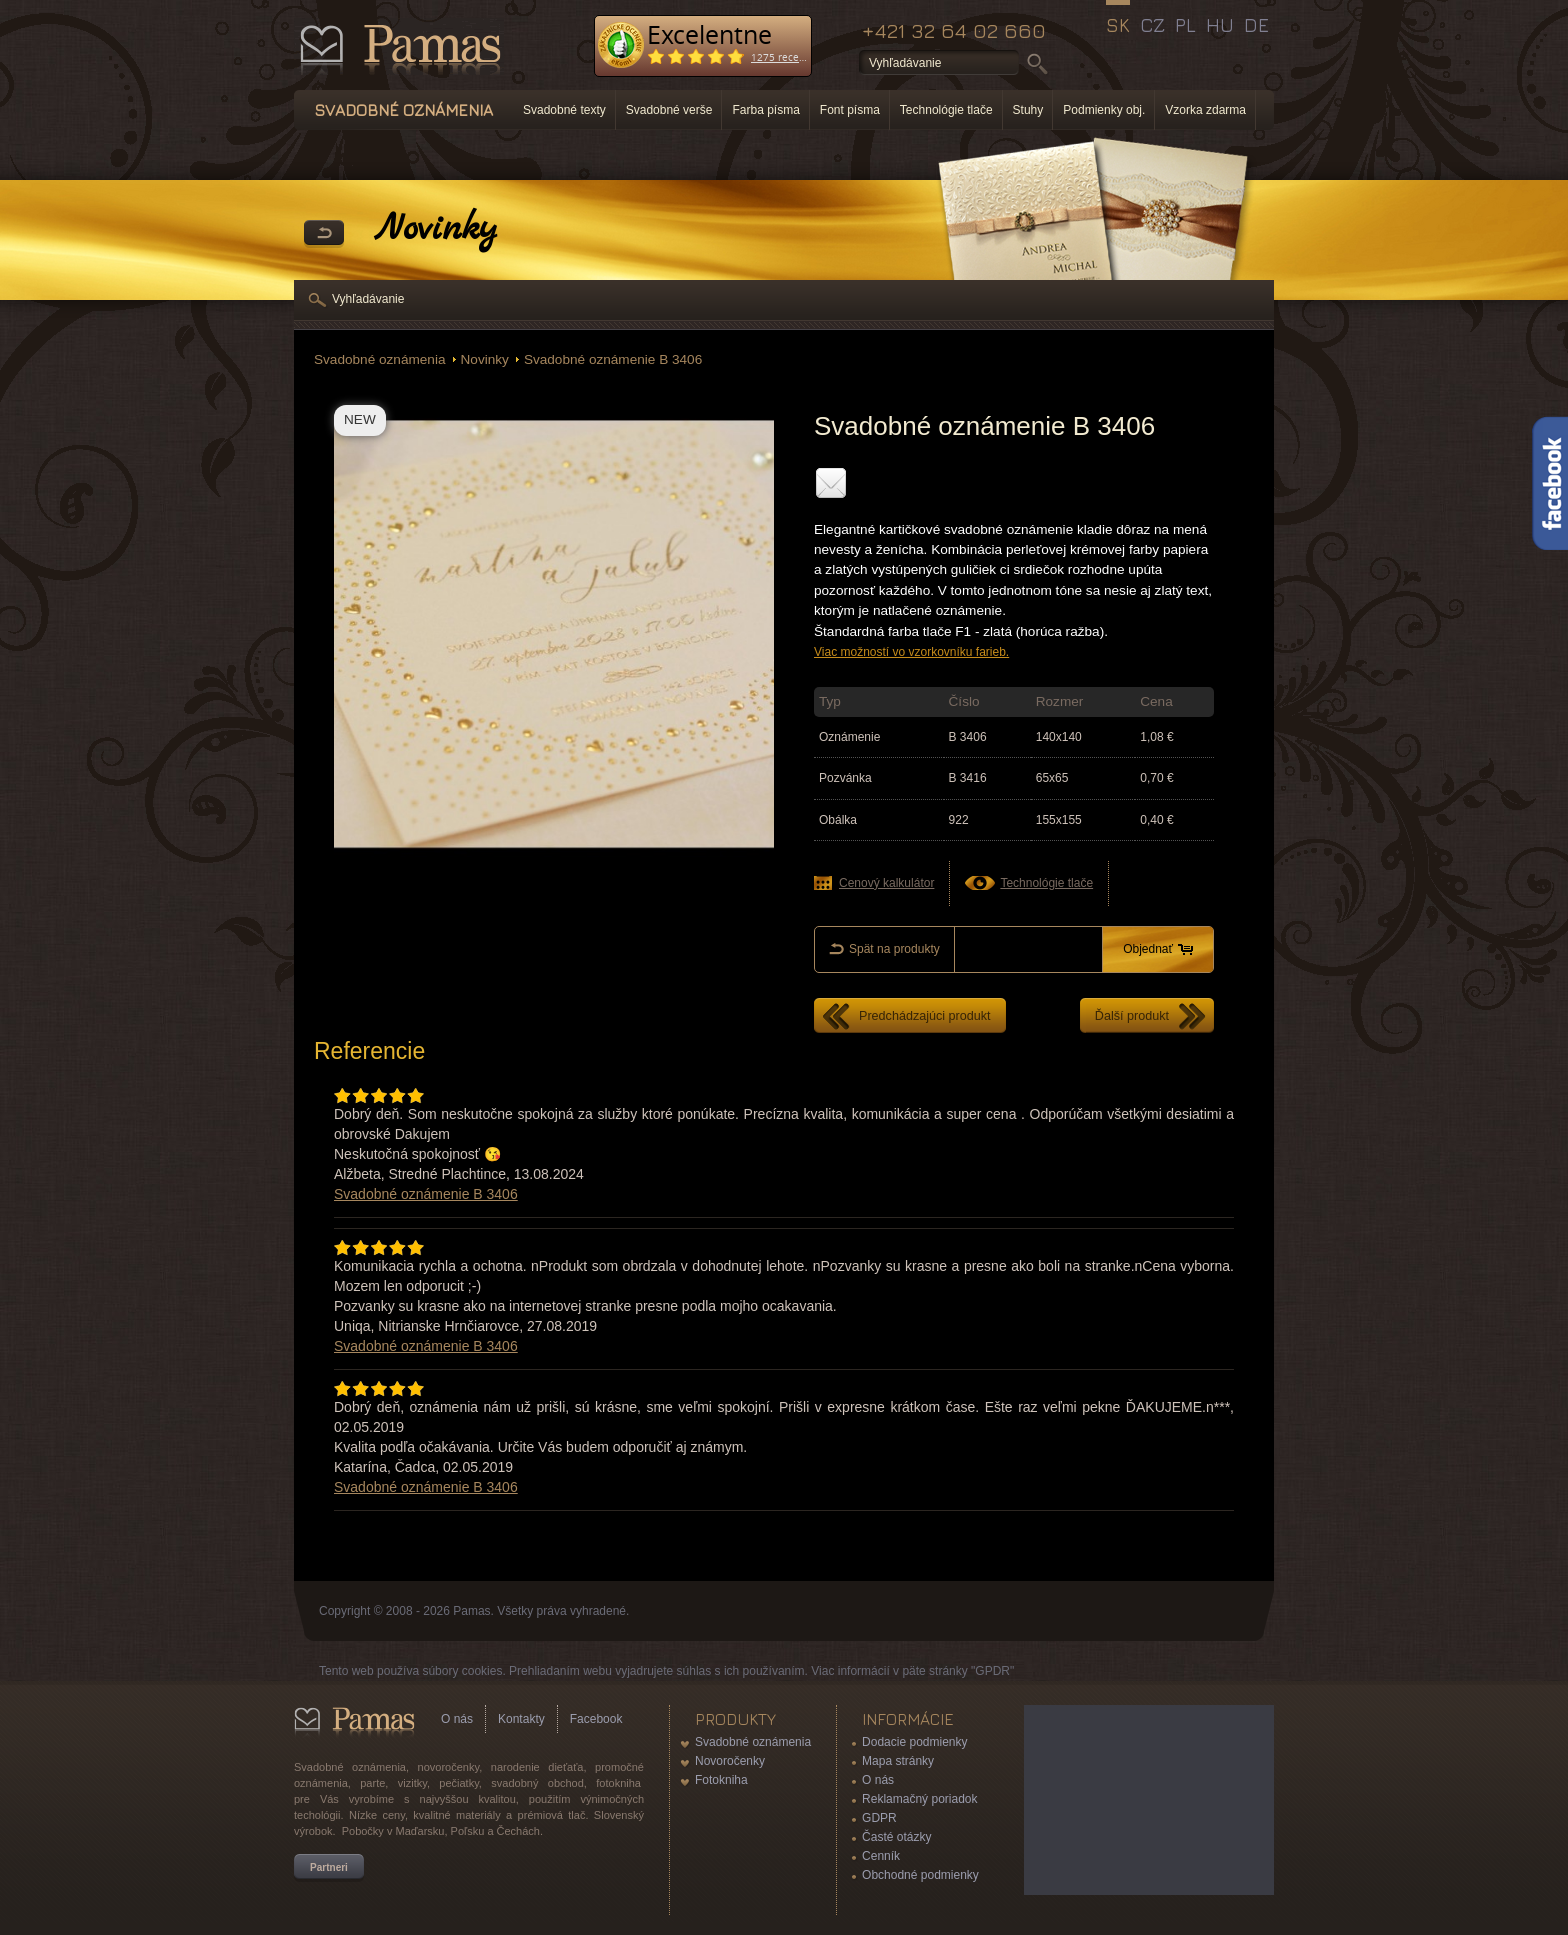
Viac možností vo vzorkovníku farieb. (911, 652)
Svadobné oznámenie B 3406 (613, 359)
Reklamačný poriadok (919, 1799)
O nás (457, 1719)
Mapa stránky (898, 1761)
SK (1118, 25)
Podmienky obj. (1104, 110)
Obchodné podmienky (920, 1875)
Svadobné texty (564, 110)
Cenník (881, 1856)
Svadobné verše (669, 110)
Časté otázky (896, 1837)
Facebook (596, 1719)
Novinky (485, 359)
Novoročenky (730, 1761)
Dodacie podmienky (914, 1742)
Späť (324, 234)
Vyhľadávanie (368, 299)
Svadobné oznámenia (380, 359)
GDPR (879, 1818)
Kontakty (521, 1719)
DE (1256, 25)
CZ (1152, 25)
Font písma (850, 110)
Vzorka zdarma (1205, 110)
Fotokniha (721, 1780)
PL (1185, 25)
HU (1220, 25)
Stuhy (1028, 110)
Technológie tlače (946, 110)
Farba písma (765, 110)
